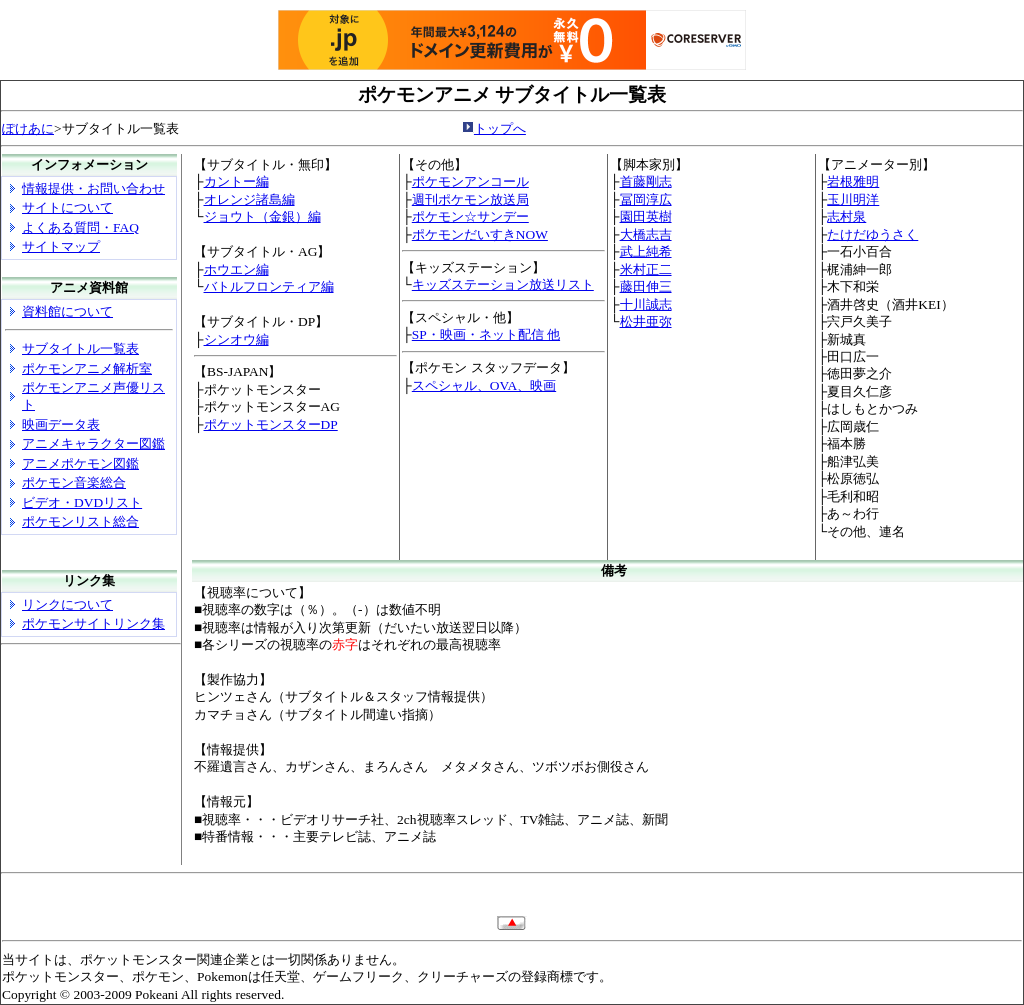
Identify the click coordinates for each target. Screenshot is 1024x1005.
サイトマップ (61, 246)
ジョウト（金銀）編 (262, 216)
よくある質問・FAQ (80, 227)
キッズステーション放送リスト (503, 284)
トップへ (500, 128)
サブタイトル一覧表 (80, 348)
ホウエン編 (236, 269)
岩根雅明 (853, 181)
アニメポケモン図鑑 (80, 463)
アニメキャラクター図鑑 (93, 443)
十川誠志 (646, 304)
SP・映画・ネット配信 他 (486, 334)
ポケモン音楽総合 (74, 482)
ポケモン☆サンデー (470, 216)
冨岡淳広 (646, 199)
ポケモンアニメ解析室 (87, 368)
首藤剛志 (646, 181)
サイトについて (67, 207)
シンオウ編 (236, 339)
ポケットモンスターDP (271, 424)
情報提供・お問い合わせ (93, 188)
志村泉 (846, 216)
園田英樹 (646, 216)
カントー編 (236, 181)
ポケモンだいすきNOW (480, 234)
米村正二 (646, 269)
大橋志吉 (646, 234)
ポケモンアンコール (470, 181)
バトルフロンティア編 (269, 286)
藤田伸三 (646, 286)
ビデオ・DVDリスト (82, 502)
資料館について (67, 311)
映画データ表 (61, 424)
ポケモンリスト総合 (80, 521)
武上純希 (646, 251)
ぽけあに (28, 128)
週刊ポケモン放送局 (470, 199)
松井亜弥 (646, 321)
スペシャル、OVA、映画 (484, 385)
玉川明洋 (853, 199)
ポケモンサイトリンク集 (93, 623)
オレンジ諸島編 (249, 199)
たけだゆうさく (872, 234)
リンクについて (67, 604)
